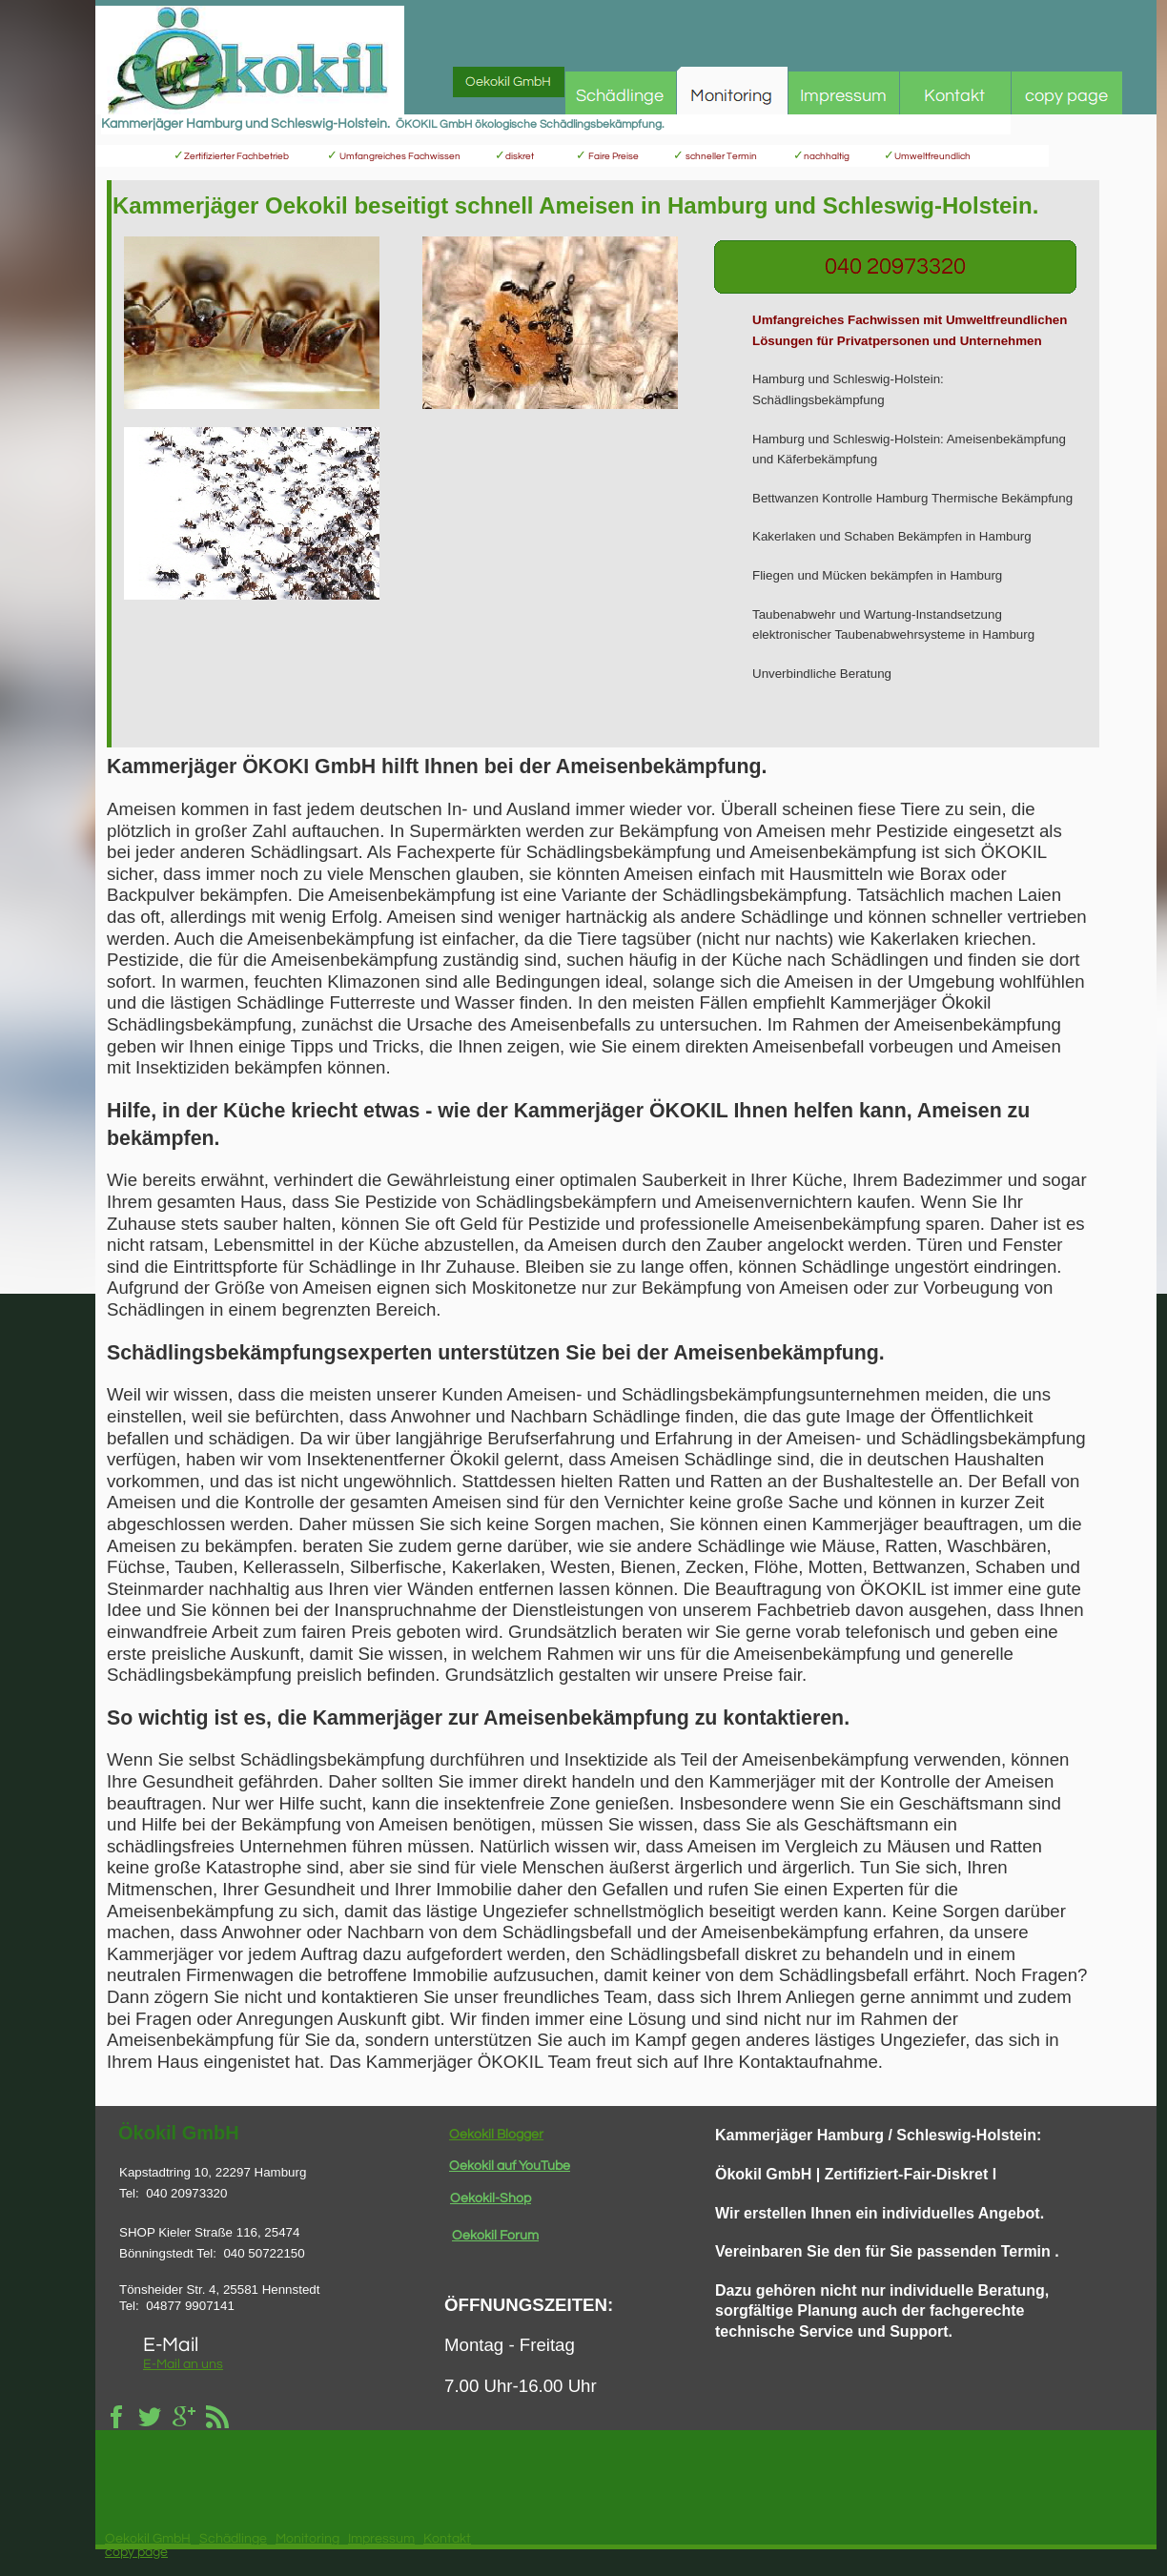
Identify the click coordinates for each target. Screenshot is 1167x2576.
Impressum (381, 2538)
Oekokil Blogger (496, 2134)
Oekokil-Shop (490, 2198)
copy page (136, 2552)
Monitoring (307, 2538)
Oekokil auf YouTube (509, 2166)
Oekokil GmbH (148, 2538)
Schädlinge (233, 2538)
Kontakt (447, 2538)
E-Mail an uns (183, 2364)
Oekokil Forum (495, 2235)
